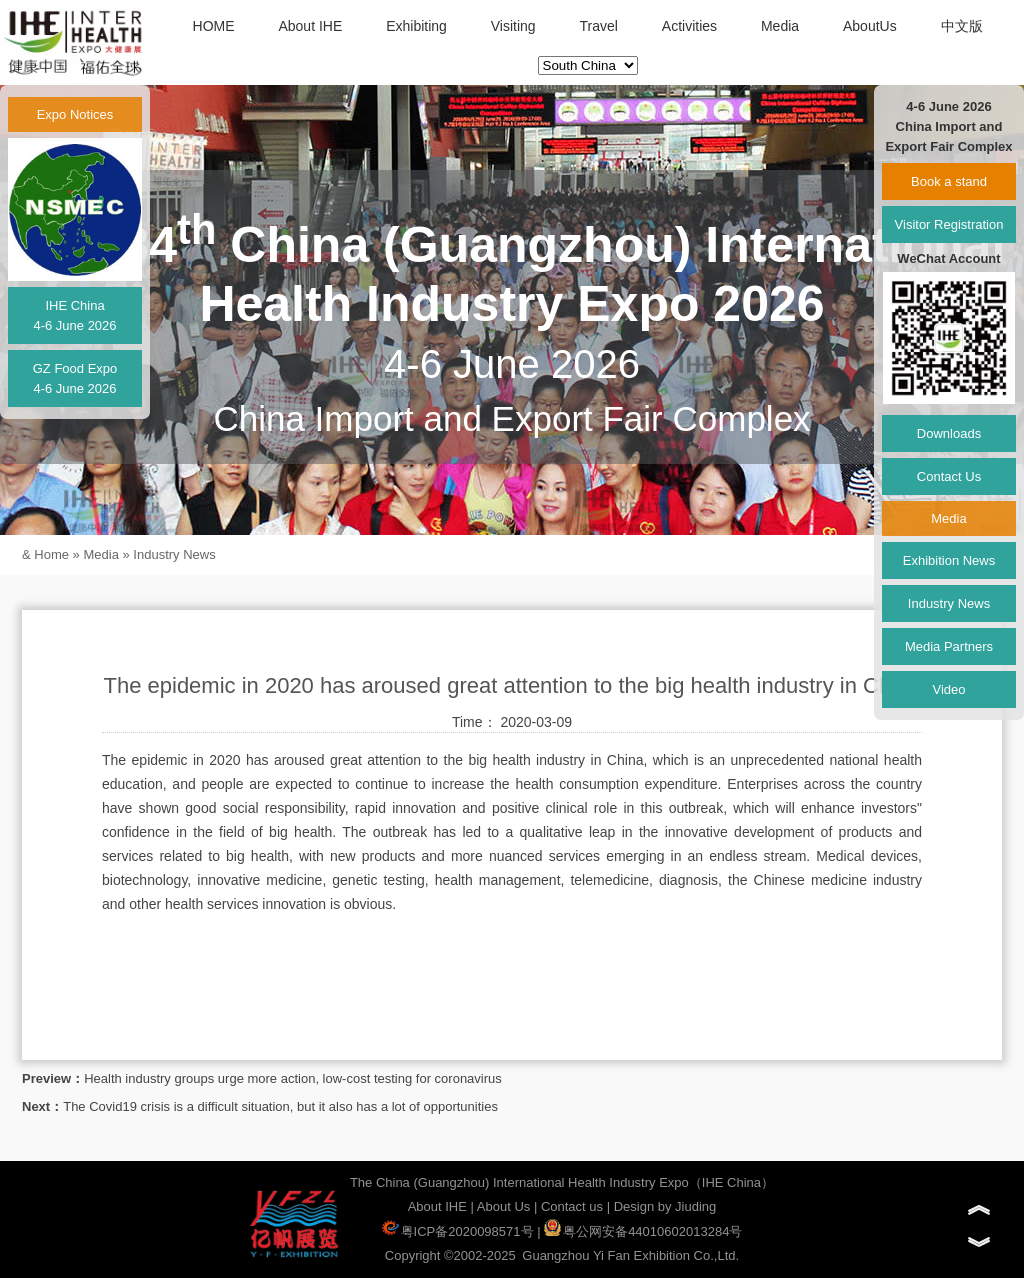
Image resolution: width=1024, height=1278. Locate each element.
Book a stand (949, 181)
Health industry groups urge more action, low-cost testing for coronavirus (293, 1078)
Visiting (513, 26)
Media (780, 26)
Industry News (174, 554)
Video (948, 689)
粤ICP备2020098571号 (458, 1231)
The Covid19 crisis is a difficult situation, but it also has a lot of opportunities (280, 1106)
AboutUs (870, 26)
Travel (599, 26)
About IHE (310, 26)
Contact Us (949, 476)
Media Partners (949, 646)
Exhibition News (949, 560)
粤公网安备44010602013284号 (643, 1231)
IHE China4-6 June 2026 (74, 315)
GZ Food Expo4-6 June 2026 (75, 378)
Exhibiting (416, 26)
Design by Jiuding (665, 1206)
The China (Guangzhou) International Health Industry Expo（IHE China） (562, 1182)
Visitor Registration (949, 224)
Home (51, 554)
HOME (214, 26)
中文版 (962, 26)
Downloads (949, 433)
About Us (503, 1206)
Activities (689, 26)
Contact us (572, 1206)
